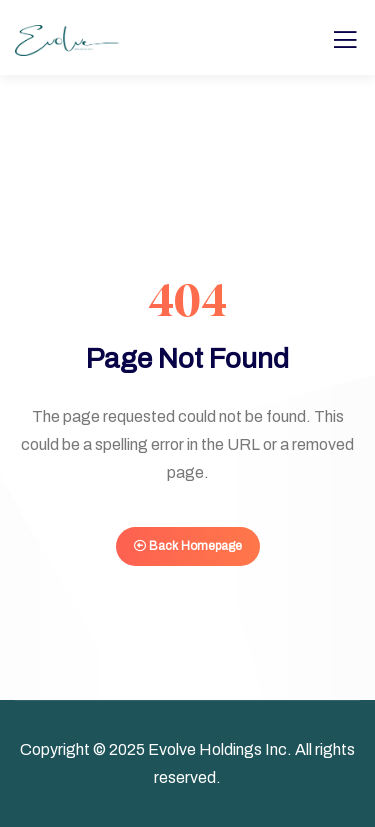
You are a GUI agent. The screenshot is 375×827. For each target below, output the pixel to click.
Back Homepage (188, 546)
